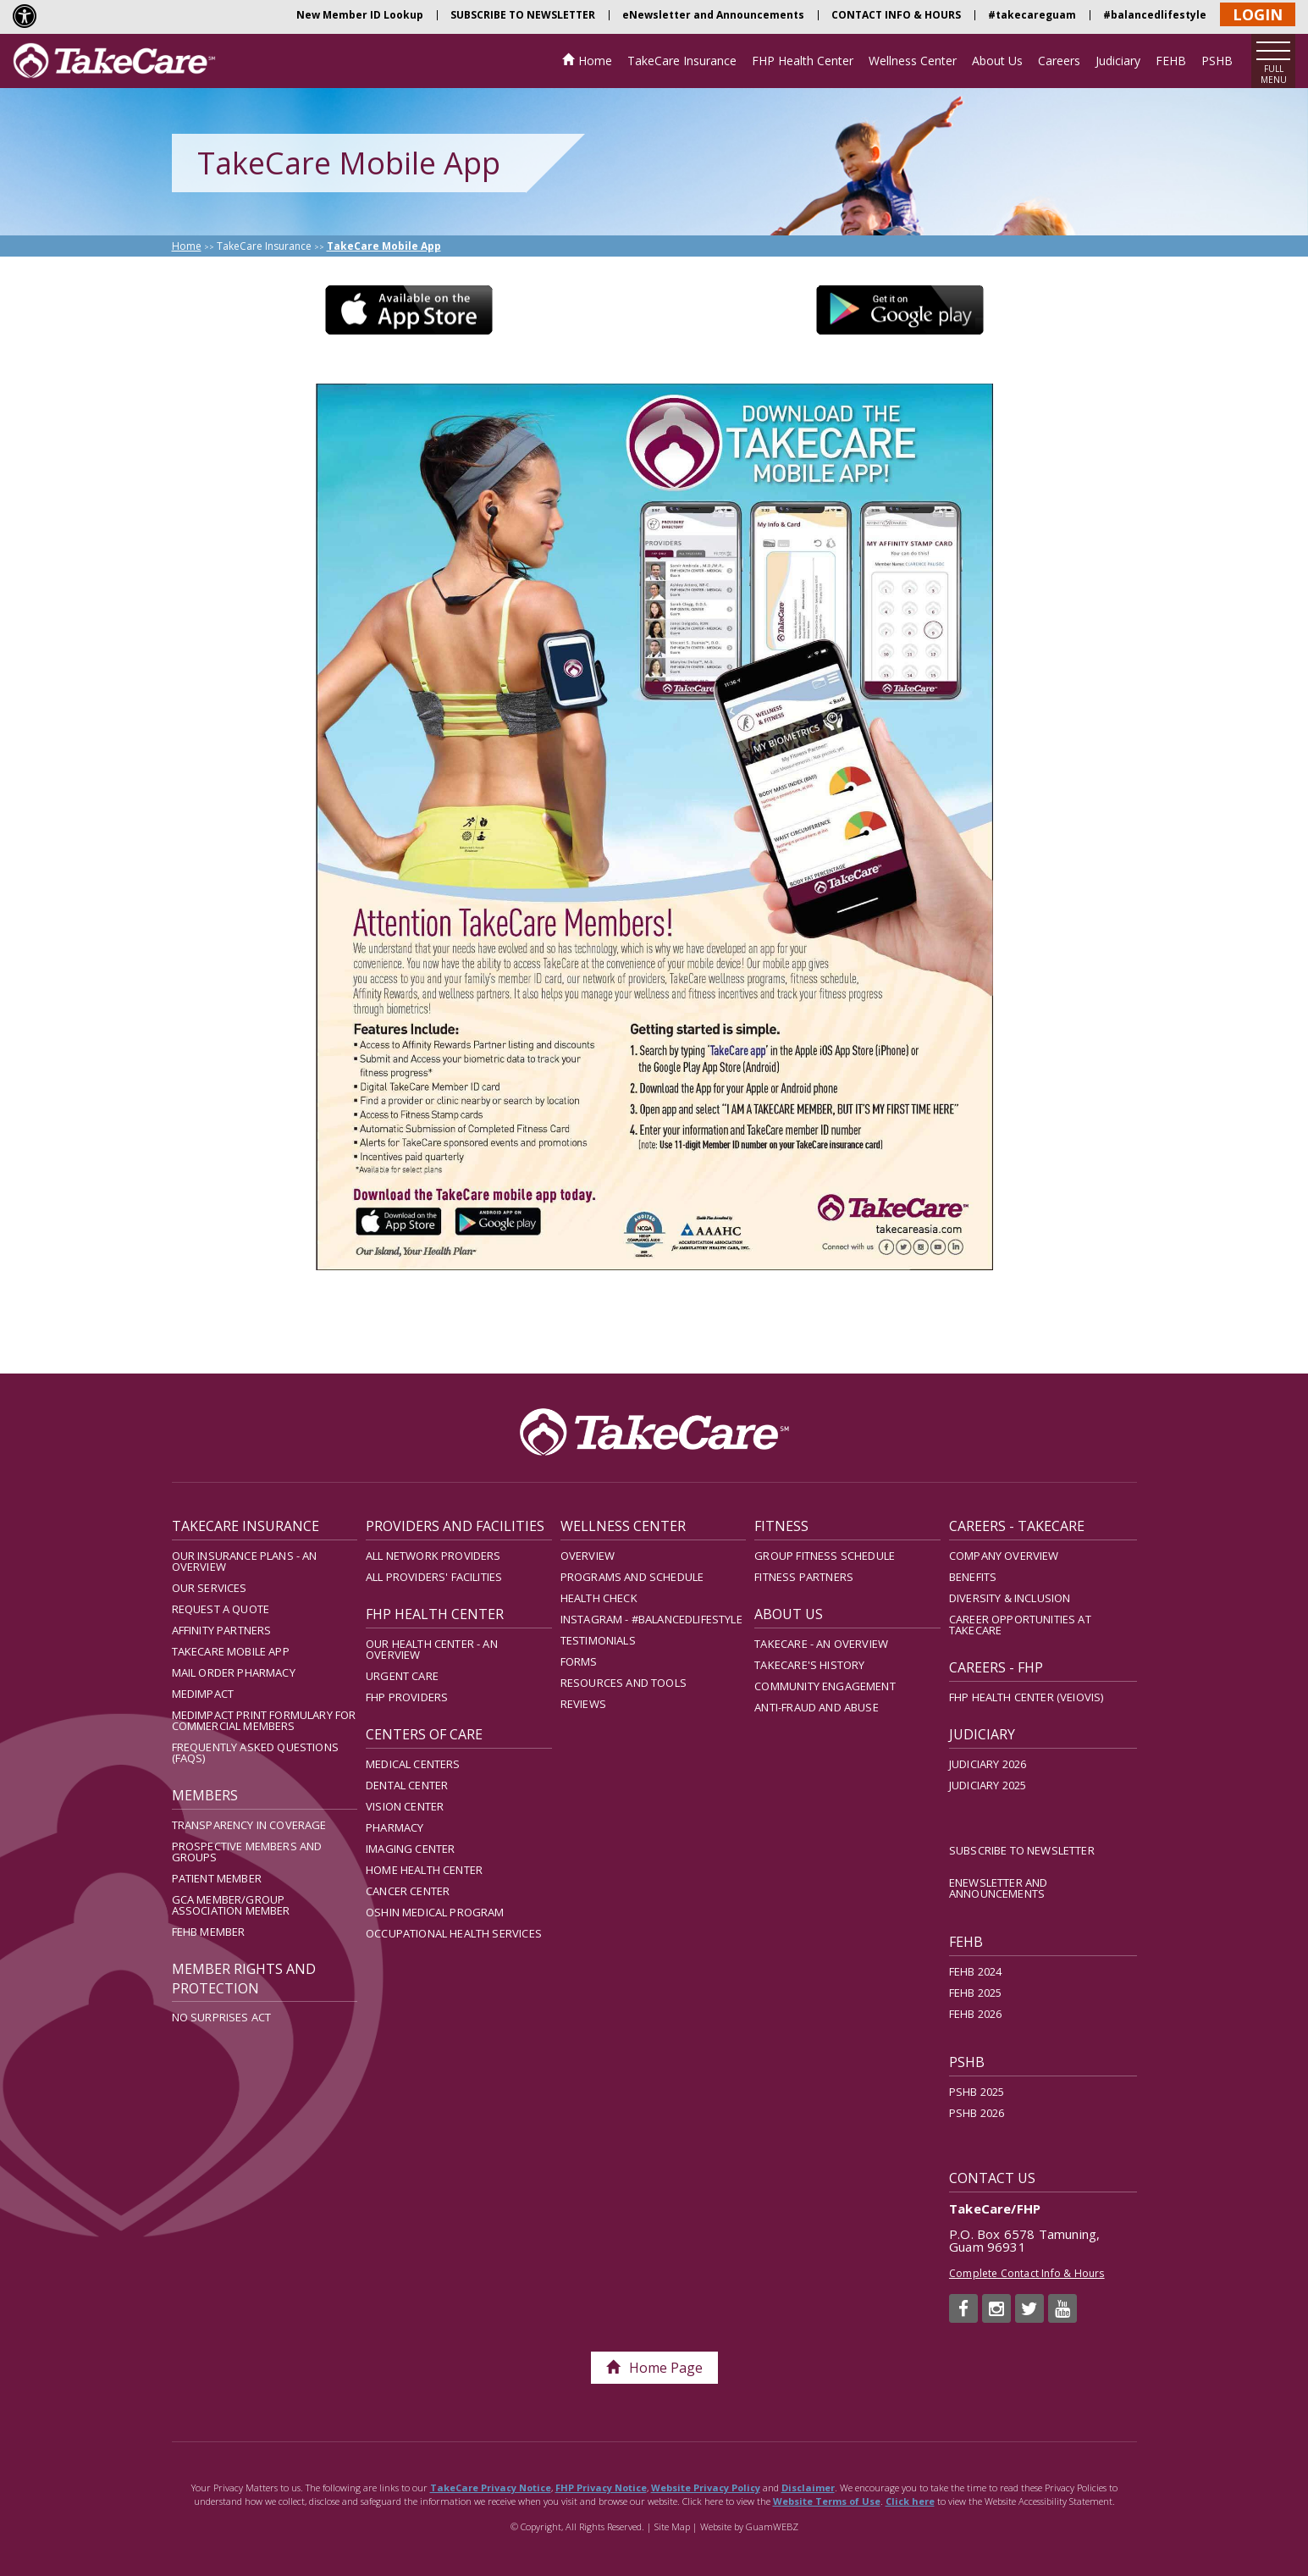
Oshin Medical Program (435, 1912)
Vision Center (405, 1806)
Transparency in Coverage (249, 1824)
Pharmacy (394, 1827)
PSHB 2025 (977, 2091)
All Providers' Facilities (434, 1576)
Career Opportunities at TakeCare (1020, 1624)
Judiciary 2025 (987, 1785)
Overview (587, 1555)
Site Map (672, 2526)
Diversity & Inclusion (1010, 1598)
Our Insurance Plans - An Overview (244, 1561)
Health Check (598, 1598)
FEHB (1171, 61)
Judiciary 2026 (987, 1764)
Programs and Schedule (632, 1576)
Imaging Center (410, 1848)
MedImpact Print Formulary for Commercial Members (264, 1720)
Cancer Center (408, 1891)
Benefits (972, 1576)
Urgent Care (402, 1675)
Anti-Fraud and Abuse (816, 1707)
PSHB (1217, 61)
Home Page (654, 2367)
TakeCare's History (809, 1664)
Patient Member (217, 1878)
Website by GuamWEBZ (749, 2526)
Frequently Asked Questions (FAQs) (255, 1752)
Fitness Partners (803, 1576)
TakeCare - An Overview (821, 1643)
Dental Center (407, 1785)
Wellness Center (913, 61)
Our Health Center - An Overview (432, 1649)
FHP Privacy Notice (601, 2487)
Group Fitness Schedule (824, 1555)
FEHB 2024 (975, 1971)
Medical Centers (413, 1764)
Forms (579, 1661)
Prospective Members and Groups (247, 1851)
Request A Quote (221, 1609)
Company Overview (1004, 1555)
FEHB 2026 (975, 2013)
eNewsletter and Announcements (713, 15)
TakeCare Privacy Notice (490, 2487)
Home (595, 61)
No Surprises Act (222, 2017)
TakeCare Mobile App (231, 1651)
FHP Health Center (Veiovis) (1026, 1697)
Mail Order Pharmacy (233, 1672)
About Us (997, 61)
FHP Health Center (802, 61)
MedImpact (203, 1693)
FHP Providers (407, 1697)
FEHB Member (209, 1931)
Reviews (583, 1703)
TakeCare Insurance (682, 61)
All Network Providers (433, 1555)
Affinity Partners (222, 1630)
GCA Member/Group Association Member (231, 1905)
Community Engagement (824, 1686)
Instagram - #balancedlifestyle (651, 1619)
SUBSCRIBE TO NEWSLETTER (522, 15)
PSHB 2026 (977, 2112)
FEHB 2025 (975, 1992)
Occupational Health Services (454, 1933)
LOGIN (1258, 14)
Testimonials (598, 1640)
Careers (1059, 61)
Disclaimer (808, 2487)
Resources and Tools (623, 1682)
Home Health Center (424, 1869)
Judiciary (1118, 61)
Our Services (209, 1587)
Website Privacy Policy (705, 2487)
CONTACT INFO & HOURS (896, 15)
